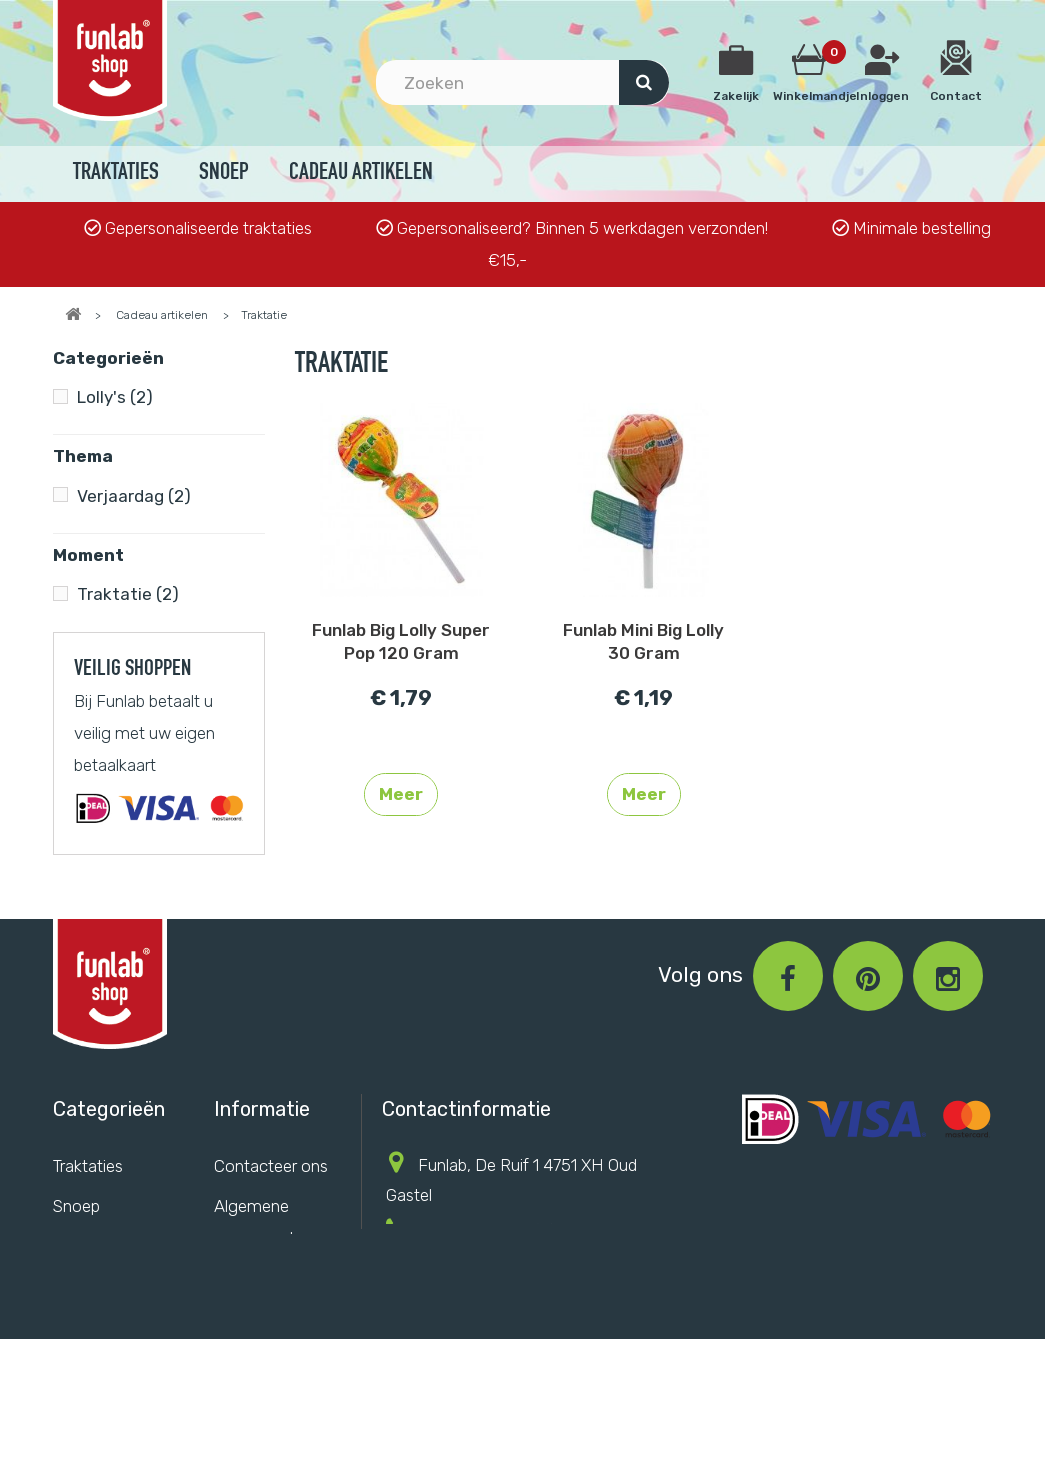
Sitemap (244, 1337)
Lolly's (115, 397)
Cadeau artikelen (361, 174)
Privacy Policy (266, 1296)
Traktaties (116, 174)
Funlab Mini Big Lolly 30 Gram (643, 641)
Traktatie (128, 594)
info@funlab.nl (531, 1286)
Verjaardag (134, 496)
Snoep (224, 174)
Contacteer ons (271, 1183)
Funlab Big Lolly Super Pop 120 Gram (401, 641)
